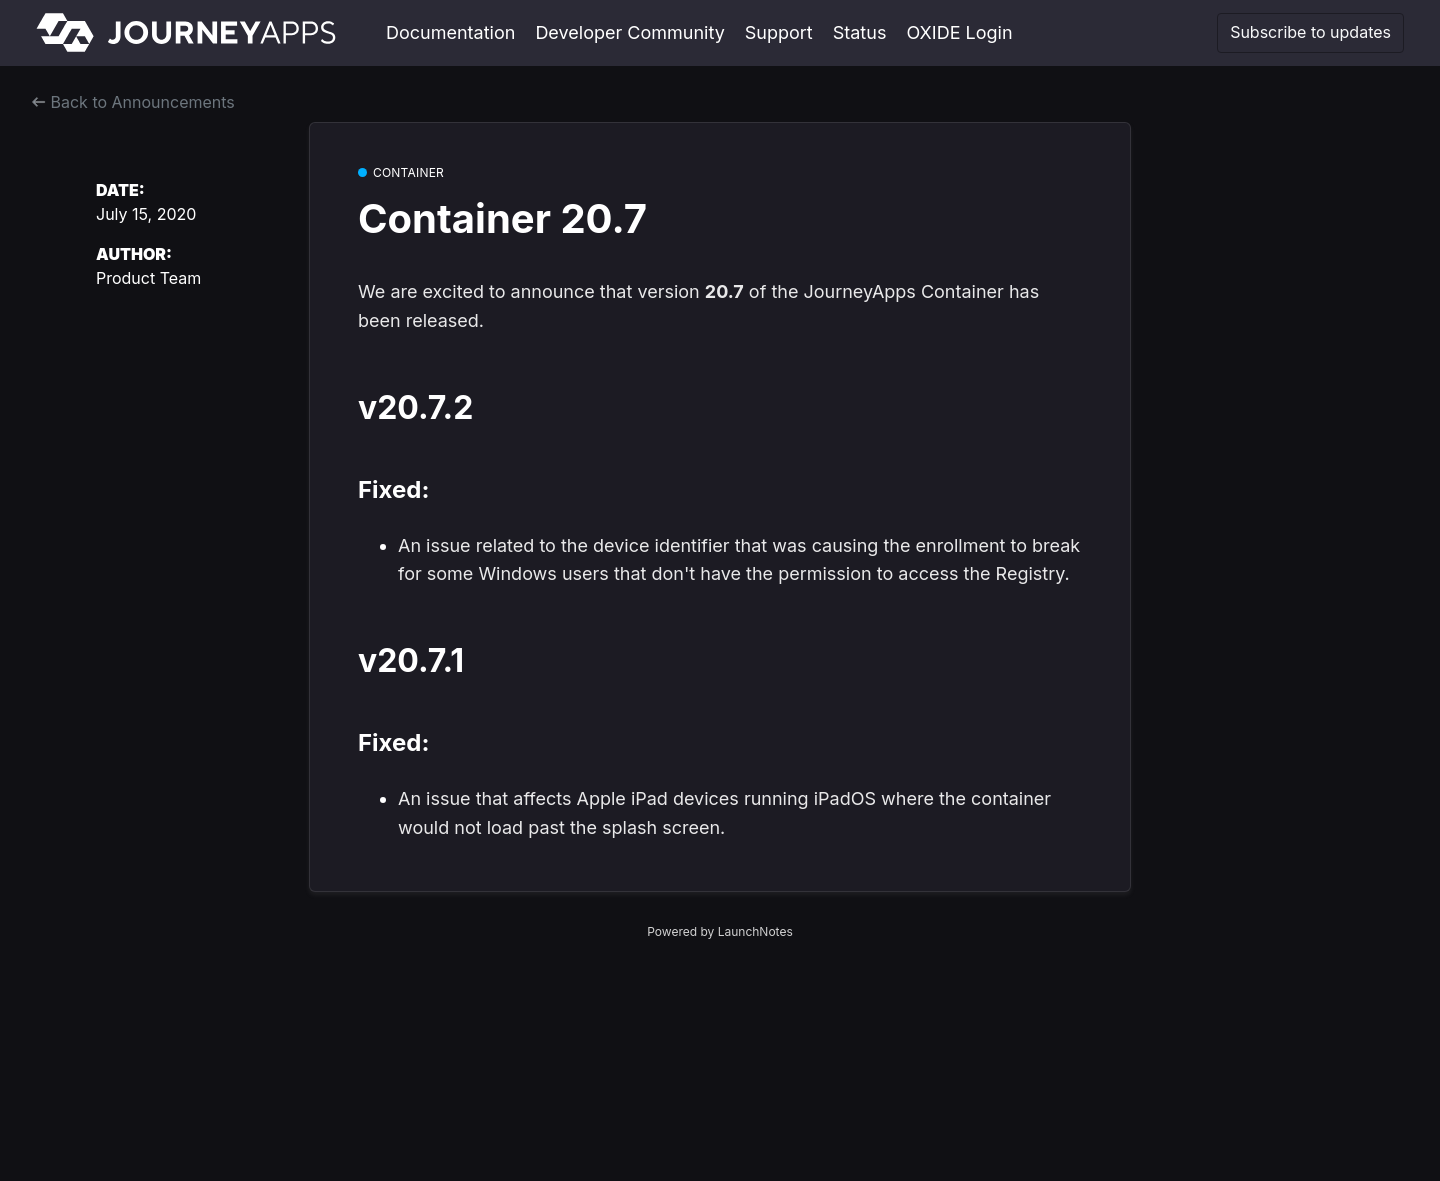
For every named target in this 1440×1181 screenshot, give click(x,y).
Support (779, 32)
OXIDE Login (959, 32)
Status (860, 32)
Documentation (450, 32)
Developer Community (629, 32)
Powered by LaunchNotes (719, 931)
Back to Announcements (133, 102)
